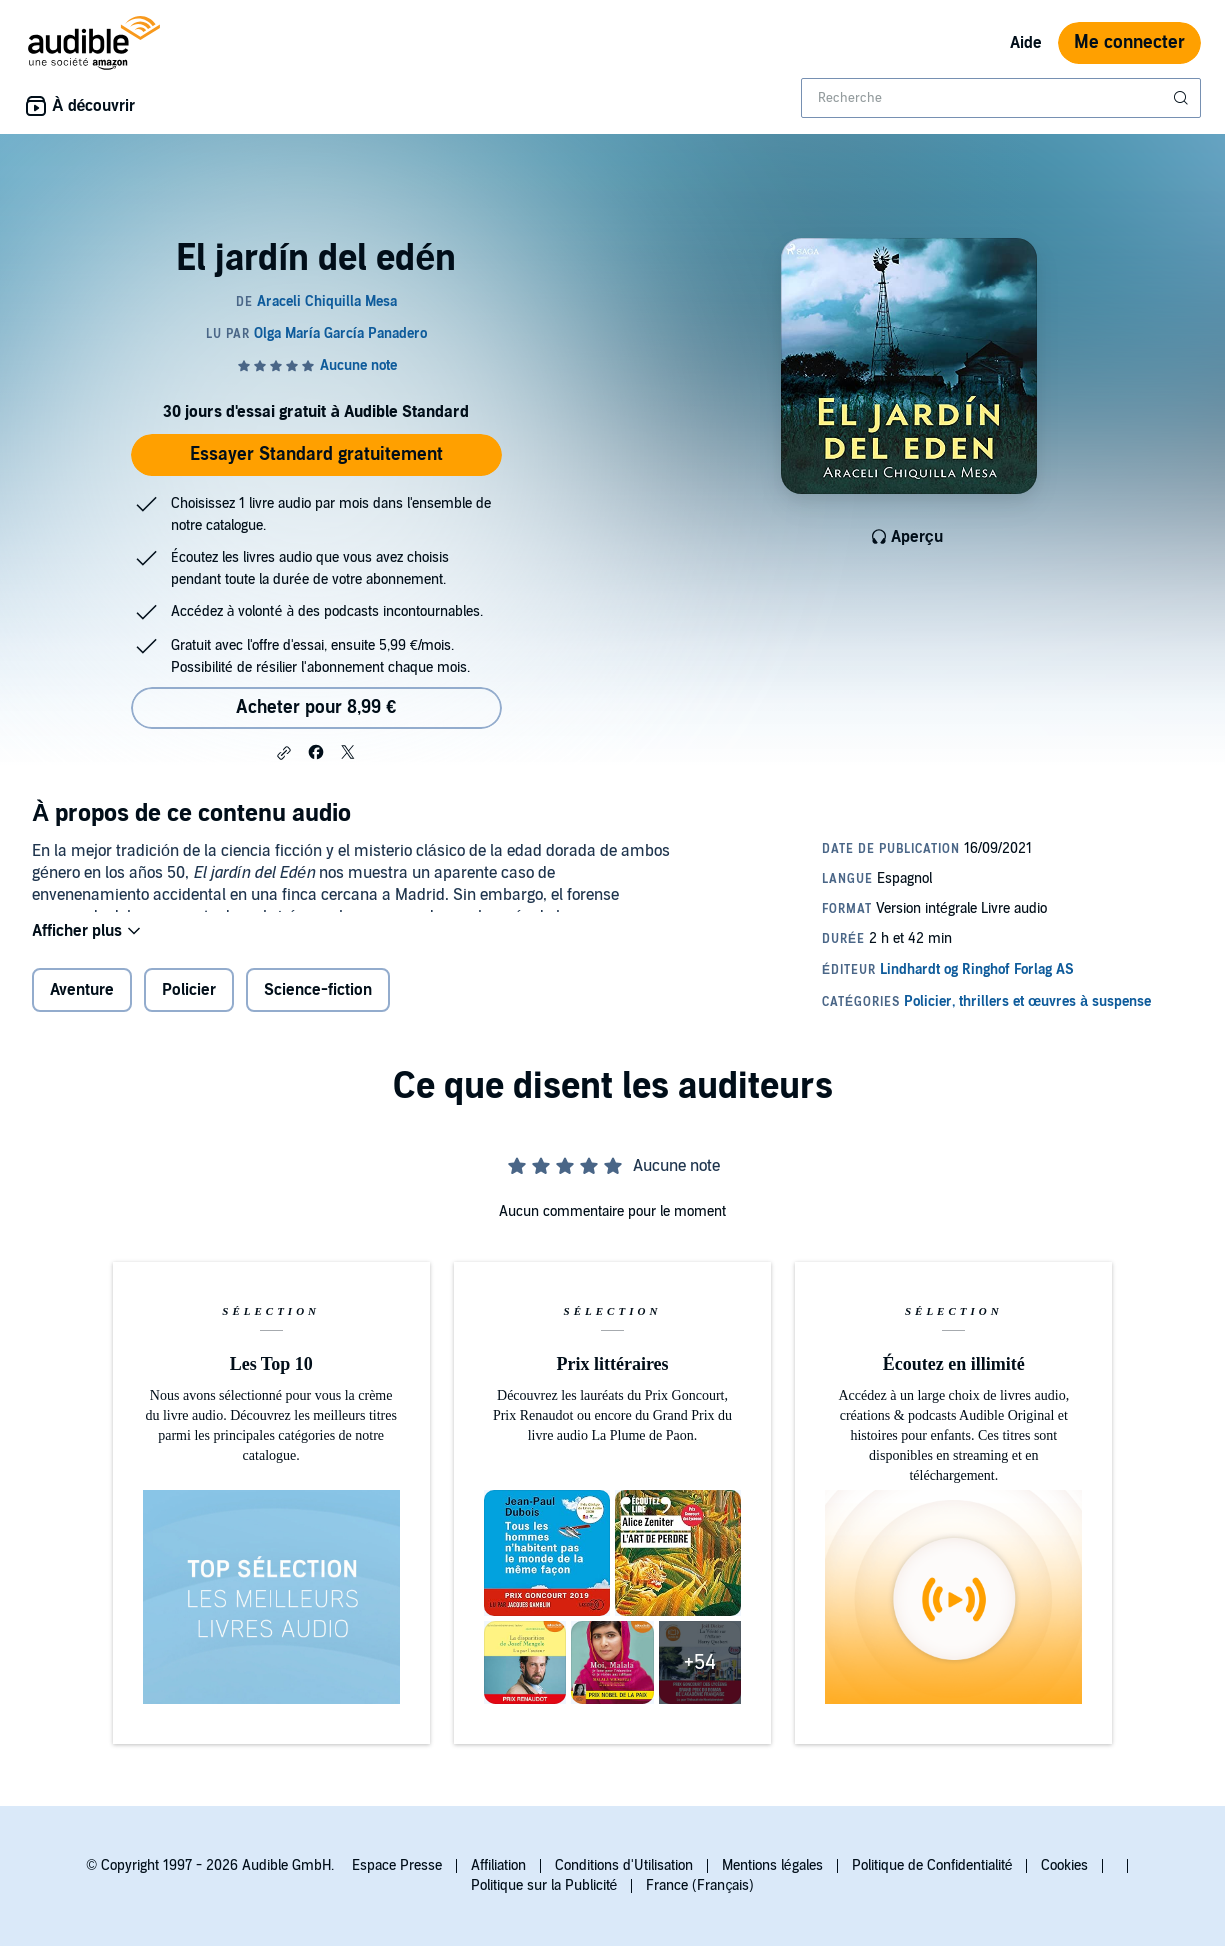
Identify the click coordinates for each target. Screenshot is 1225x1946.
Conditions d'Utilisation (624, 1865)
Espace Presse (397, 1865)
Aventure (82, 1003)
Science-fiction (318, 1003)
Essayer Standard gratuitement (316, 454)
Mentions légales (772, 1865)
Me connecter (1129, 42)
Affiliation (498, 1865)
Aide (1026, 43)
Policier (189, 1003)
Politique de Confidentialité (932, 1865)
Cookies (1064, 1865)
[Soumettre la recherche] (1183, 98)
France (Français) (700, 1885)
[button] (284, 753)
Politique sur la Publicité (544, 1885)
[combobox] (1001, 98)
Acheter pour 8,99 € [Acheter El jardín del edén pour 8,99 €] (316, 707)
